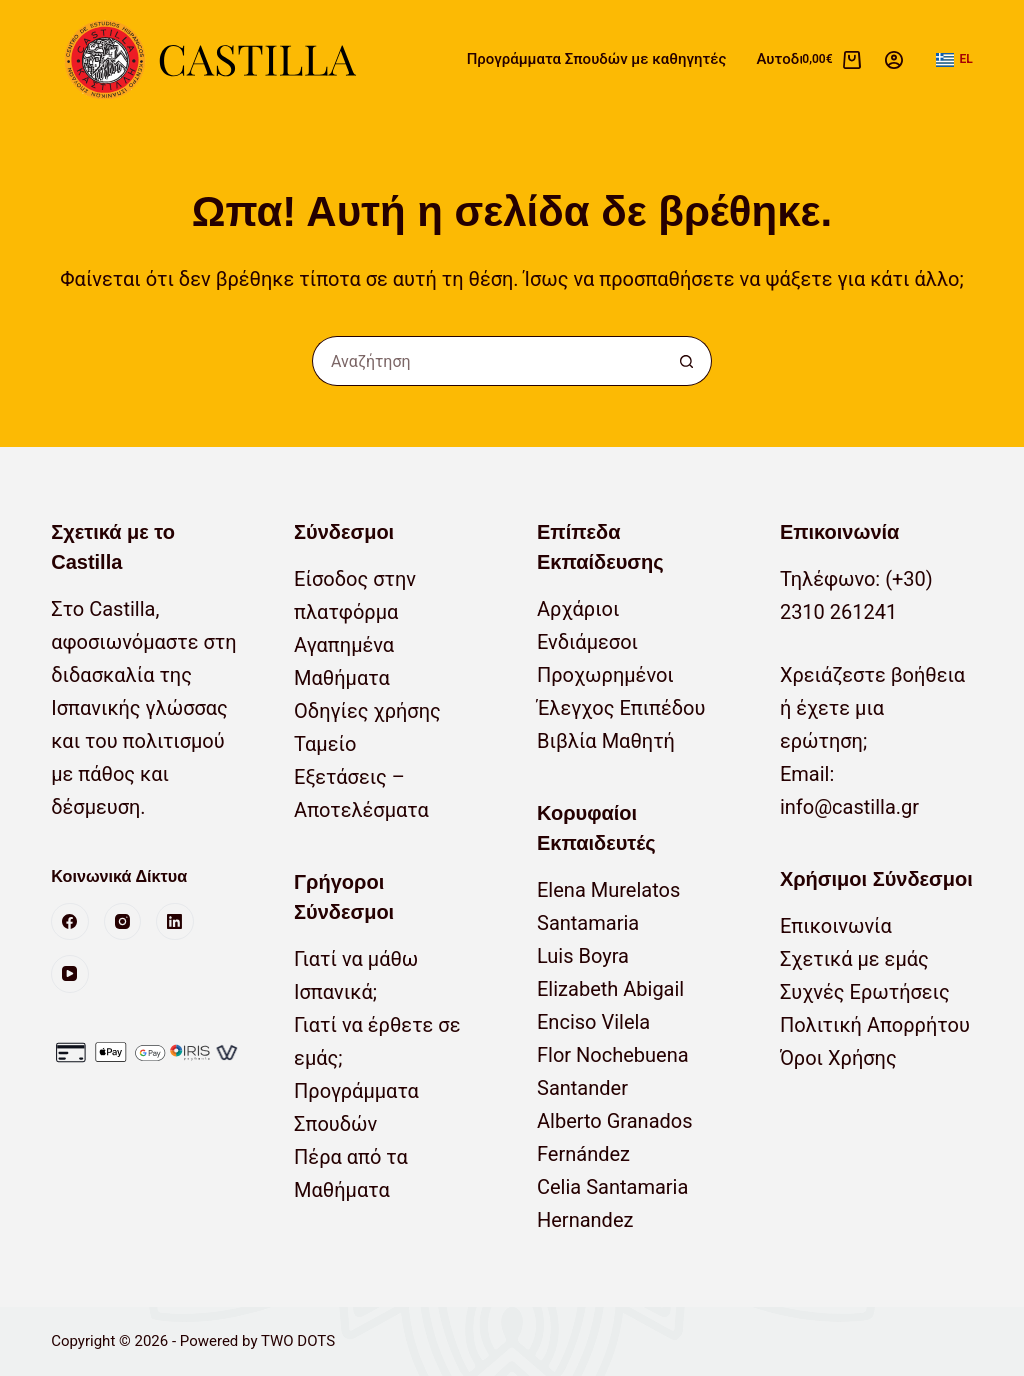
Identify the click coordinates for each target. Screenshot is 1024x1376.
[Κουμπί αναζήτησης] (687, 361)
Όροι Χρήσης (838, 1058)
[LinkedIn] (175, 922)
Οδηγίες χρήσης (367, 711)
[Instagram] (123, 922)
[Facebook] (70, 922)
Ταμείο (325, 744)
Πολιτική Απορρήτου (875, 1025)
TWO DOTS (298, 1341)
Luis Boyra (583, 956)
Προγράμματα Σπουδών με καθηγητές (597, 59)
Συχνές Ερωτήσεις (865, 992)
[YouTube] (70, 974)
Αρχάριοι (578, 609)
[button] (954, 60)
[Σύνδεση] (894, 60)
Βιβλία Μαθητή (606, 741)
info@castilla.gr (849, 807)
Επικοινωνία (836, 926)
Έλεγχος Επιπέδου (621, 708)
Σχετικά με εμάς (854, 959)
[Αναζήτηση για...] (487, 361)
